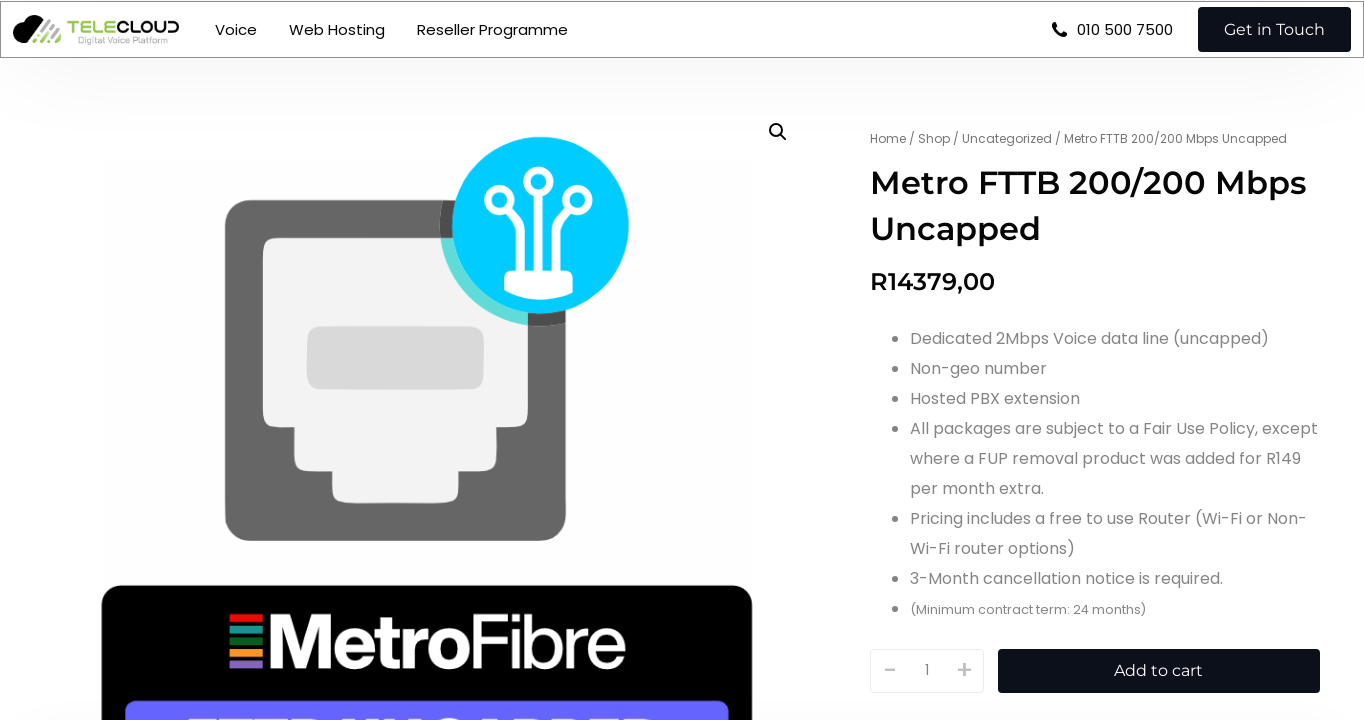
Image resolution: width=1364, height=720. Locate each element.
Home (888, 138)
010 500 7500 (1116, 46)
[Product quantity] (927, 671)
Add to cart (1158, 670)
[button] (778, 132)
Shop (934, 138)
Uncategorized (1007, 138)
